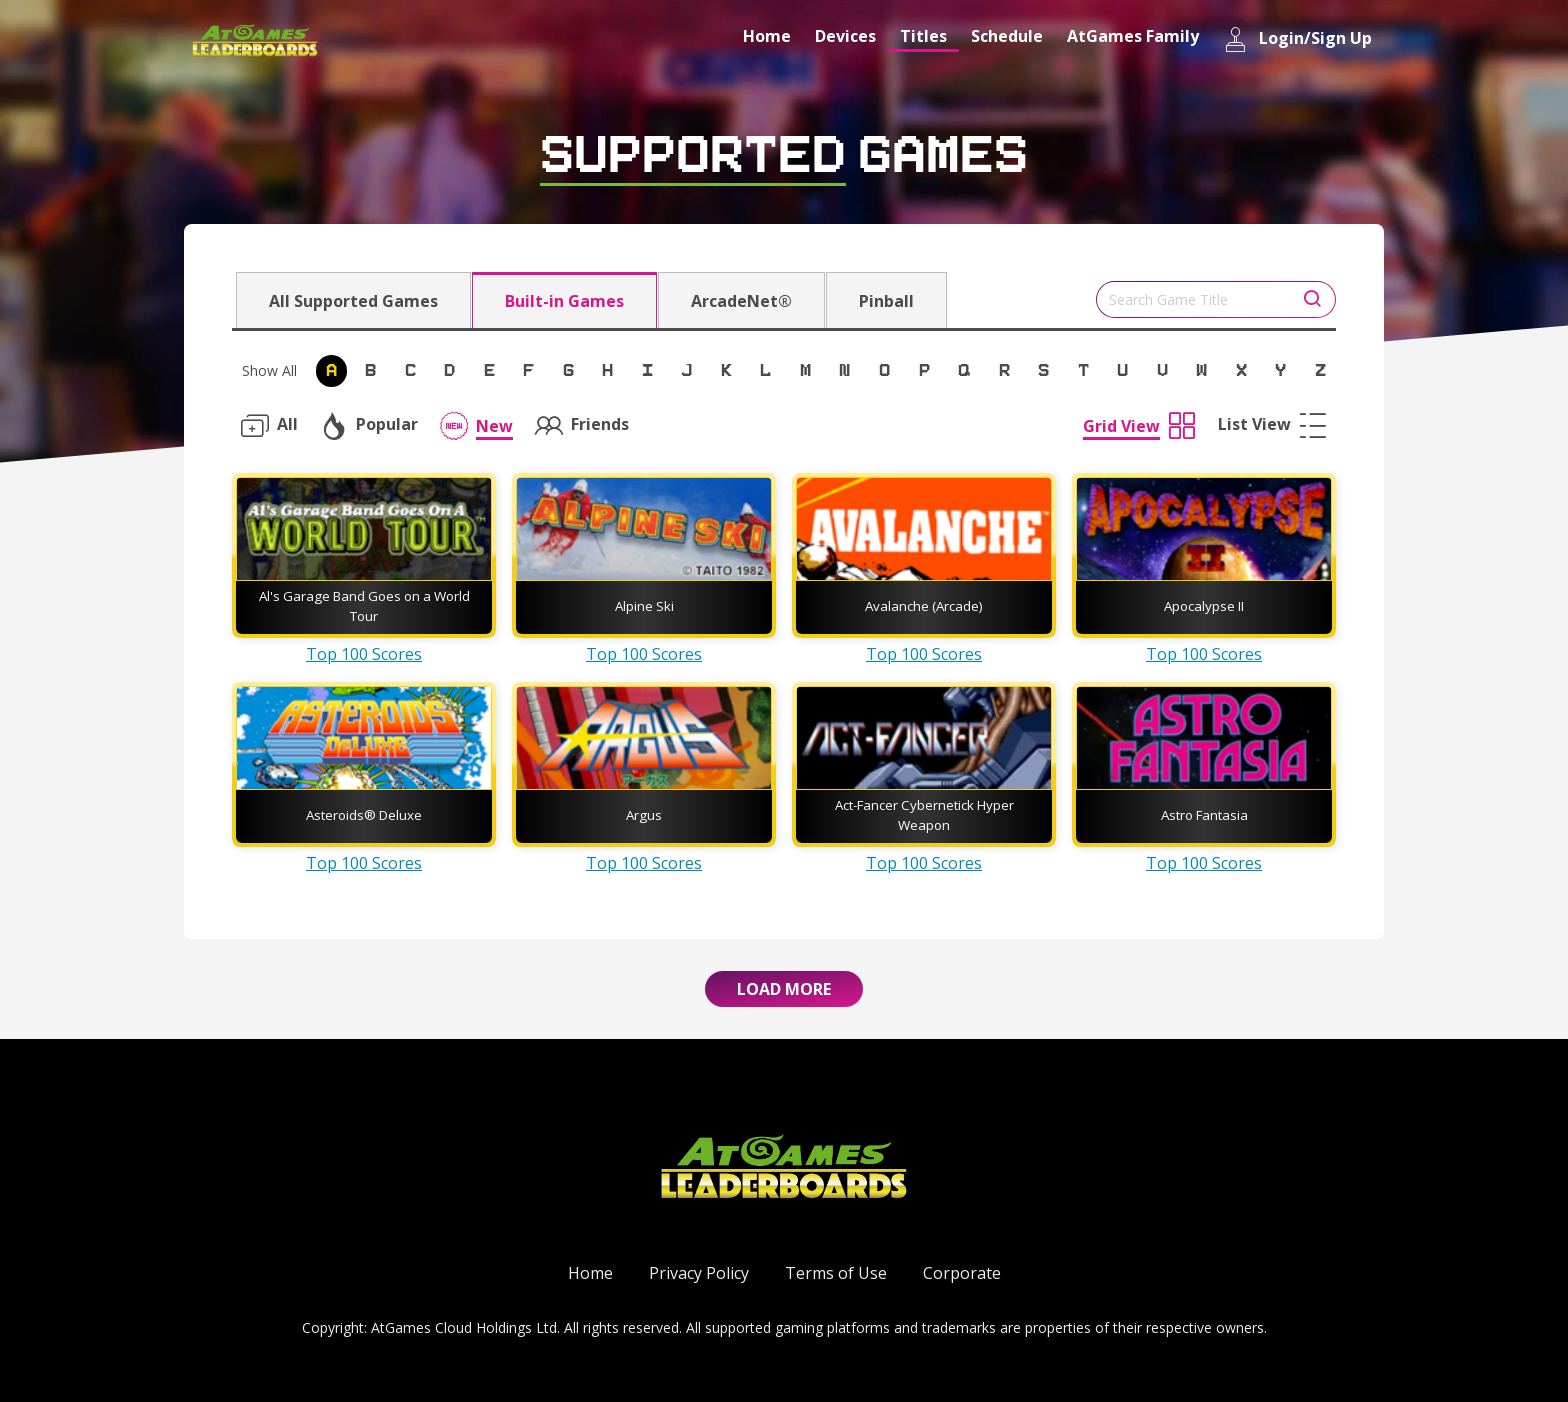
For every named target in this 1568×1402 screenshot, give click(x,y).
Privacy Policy (699, 1273)
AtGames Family (1133, 36)
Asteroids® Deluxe (364, 815)
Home (767, 36)
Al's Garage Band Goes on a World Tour (364, 606)
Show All (269, 370)
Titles (923, 36)
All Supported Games (353, 301)
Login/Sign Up (1297, 39)
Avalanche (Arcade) (924, 606)
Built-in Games (564, 301)
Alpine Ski (644, 606)
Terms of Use (836, 1273)
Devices (845, 36)
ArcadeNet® (741, 301)
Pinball (886, 301)
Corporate (962, 1273)
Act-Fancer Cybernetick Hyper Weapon (924, 815)
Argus (644, 815)
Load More (784, 989)
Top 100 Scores (364, 654)
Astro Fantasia (1204, 815)
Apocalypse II (1204, 606)
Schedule (1007, 36)
